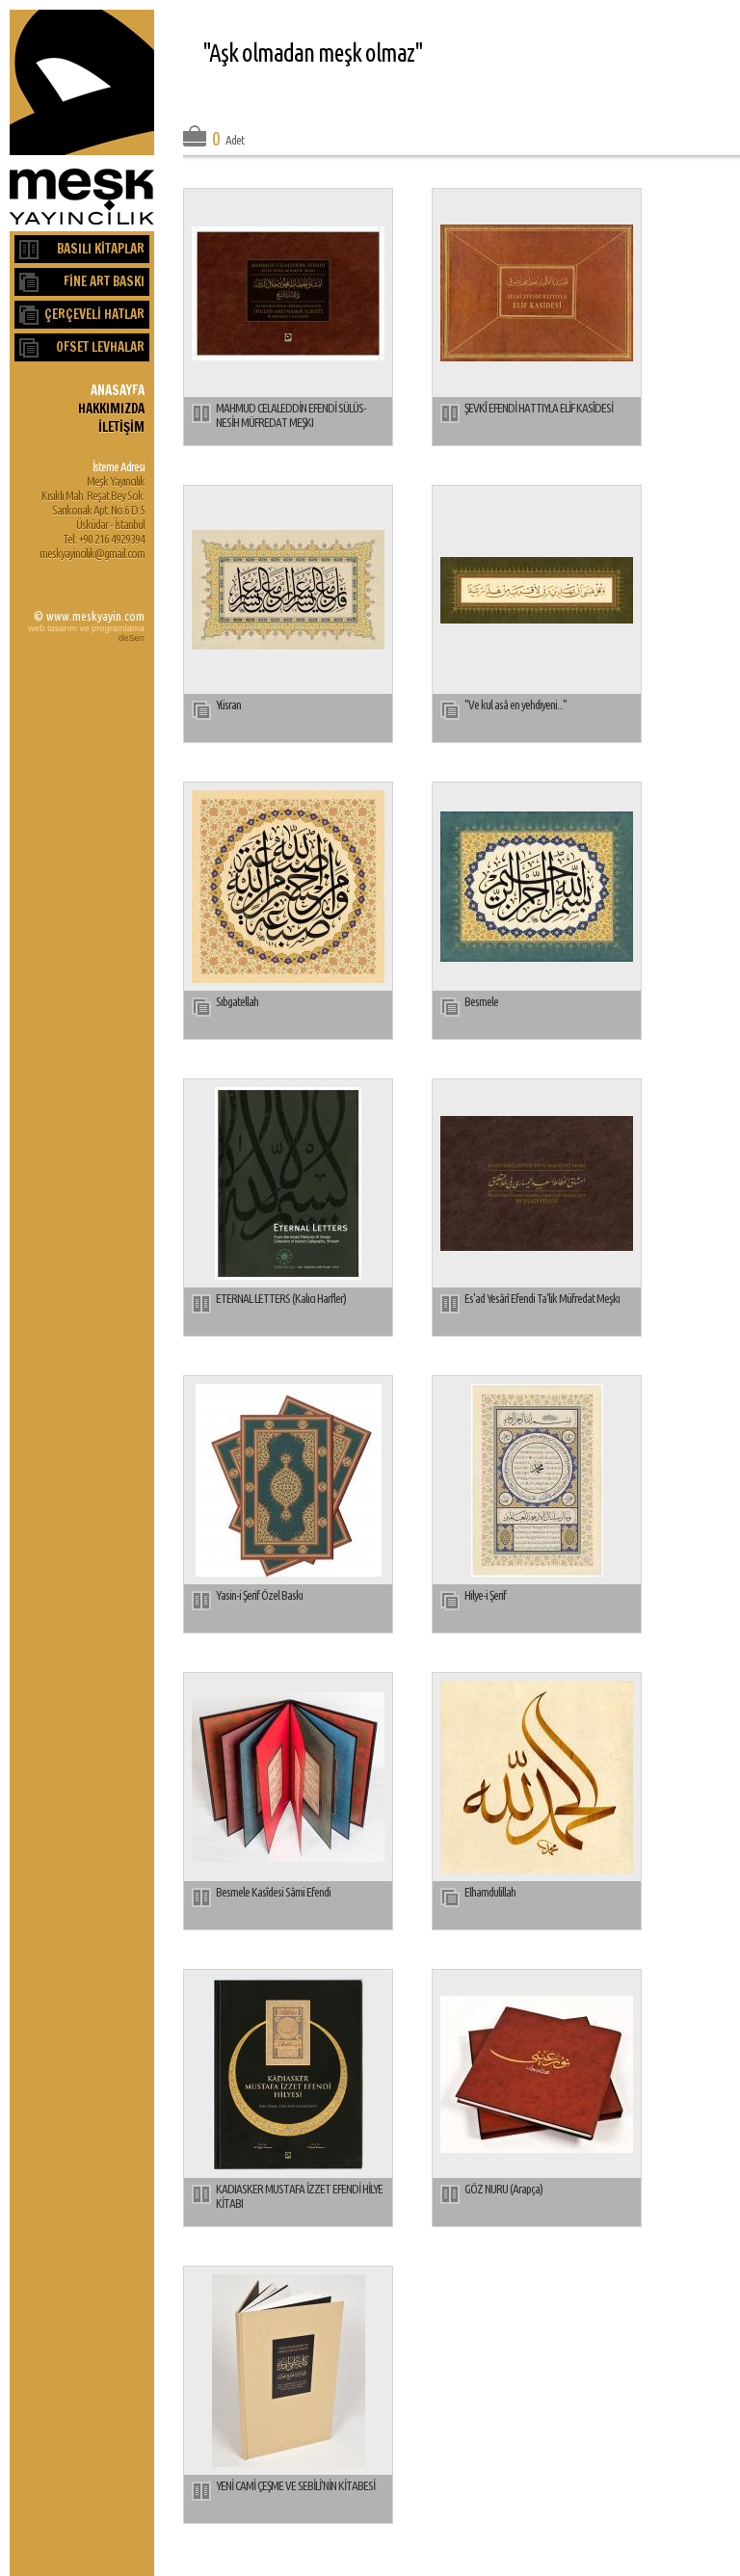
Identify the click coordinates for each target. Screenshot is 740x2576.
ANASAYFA (118, 390)
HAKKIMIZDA (111, 408)
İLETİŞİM (121, 426)
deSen (132, 638)
